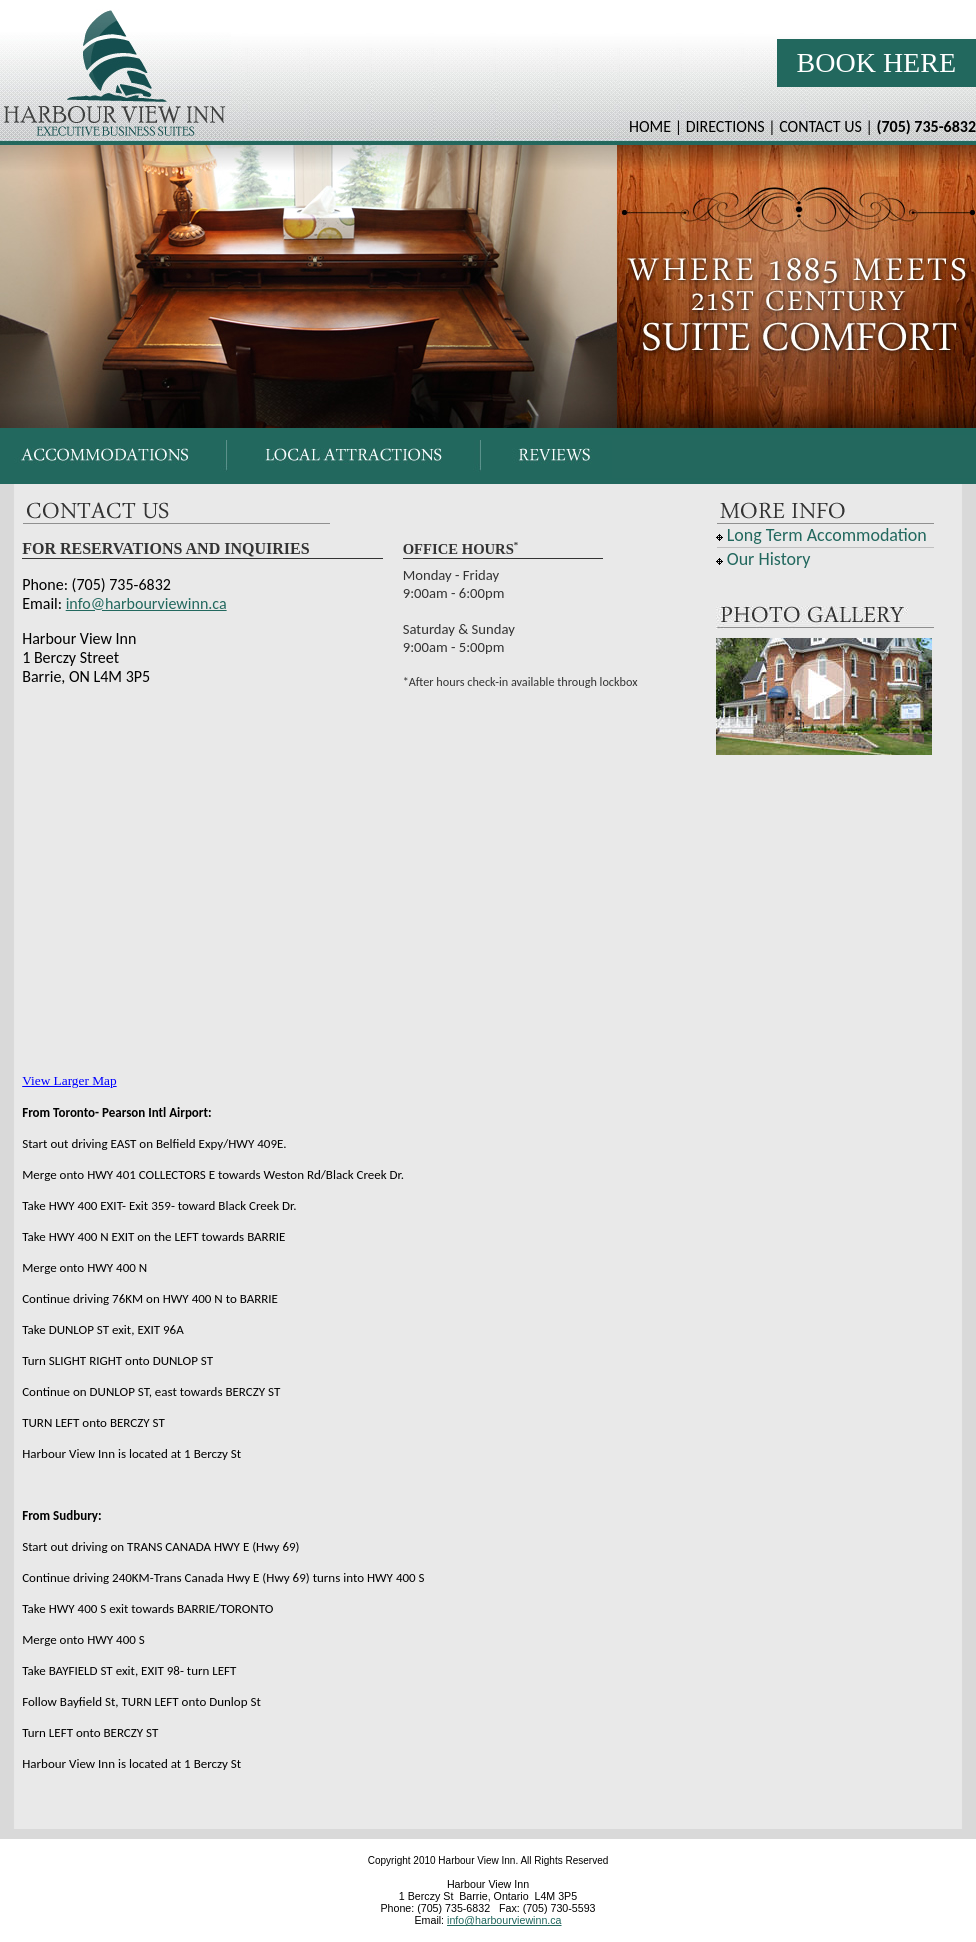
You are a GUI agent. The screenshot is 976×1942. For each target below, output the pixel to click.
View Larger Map (69, 1080)
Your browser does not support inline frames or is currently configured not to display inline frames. (488, 456)
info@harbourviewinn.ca (146, 603)
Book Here (876, 62)
